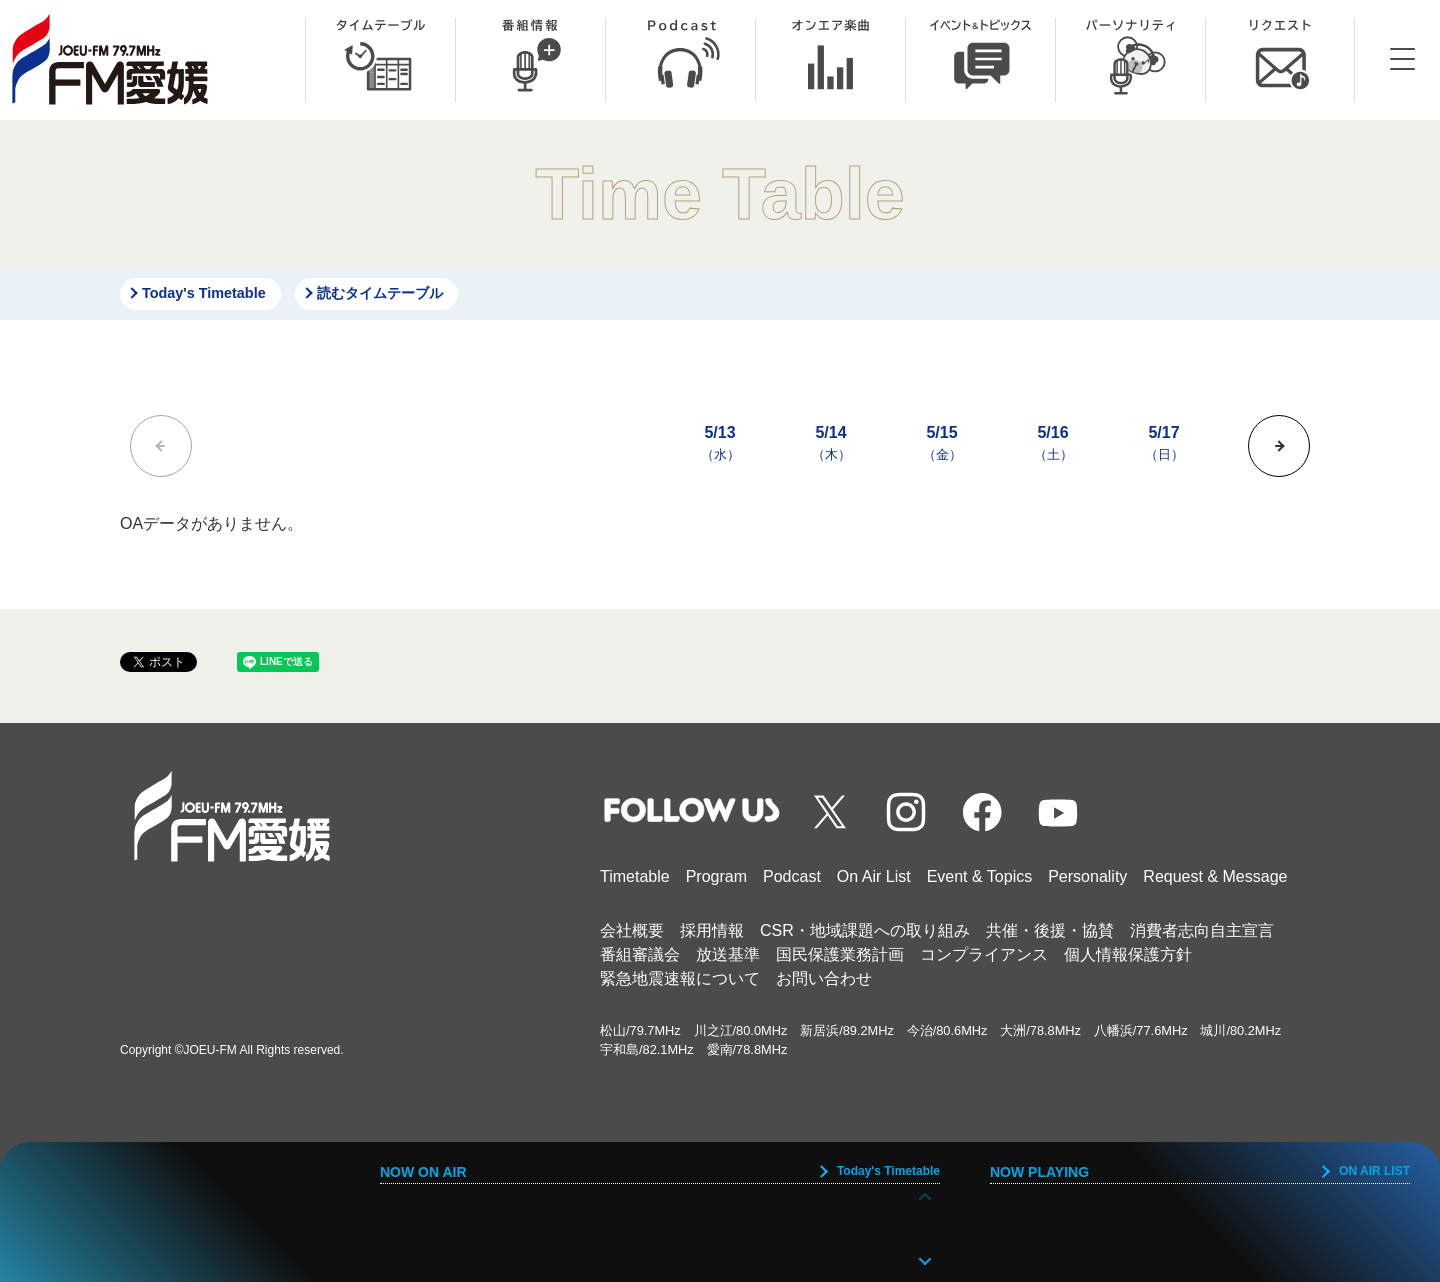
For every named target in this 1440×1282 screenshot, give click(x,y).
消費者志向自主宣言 (1202, 930)
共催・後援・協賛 (1050, 930)
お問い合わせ (824, 978)
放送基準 (728, 954)
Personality (1087, 876)
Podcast (792, 876)
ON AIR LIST (1374, 1171)
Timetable (635, 876)
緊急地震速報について (680, 978)
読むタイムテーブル (380, 293)
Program (716, 876)
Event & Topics (980, 876)
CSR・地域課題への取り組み (865, 930)
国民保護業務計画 (840, 954)
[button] (1279, 446)
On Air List (874, 876)
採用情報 (712, 930)
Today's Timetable (204, 293)
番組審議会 (640, 954)
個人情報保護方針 (1128, 954)
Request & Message (1215, 876)
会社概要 (632, 930)
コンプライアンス (984, 954)
